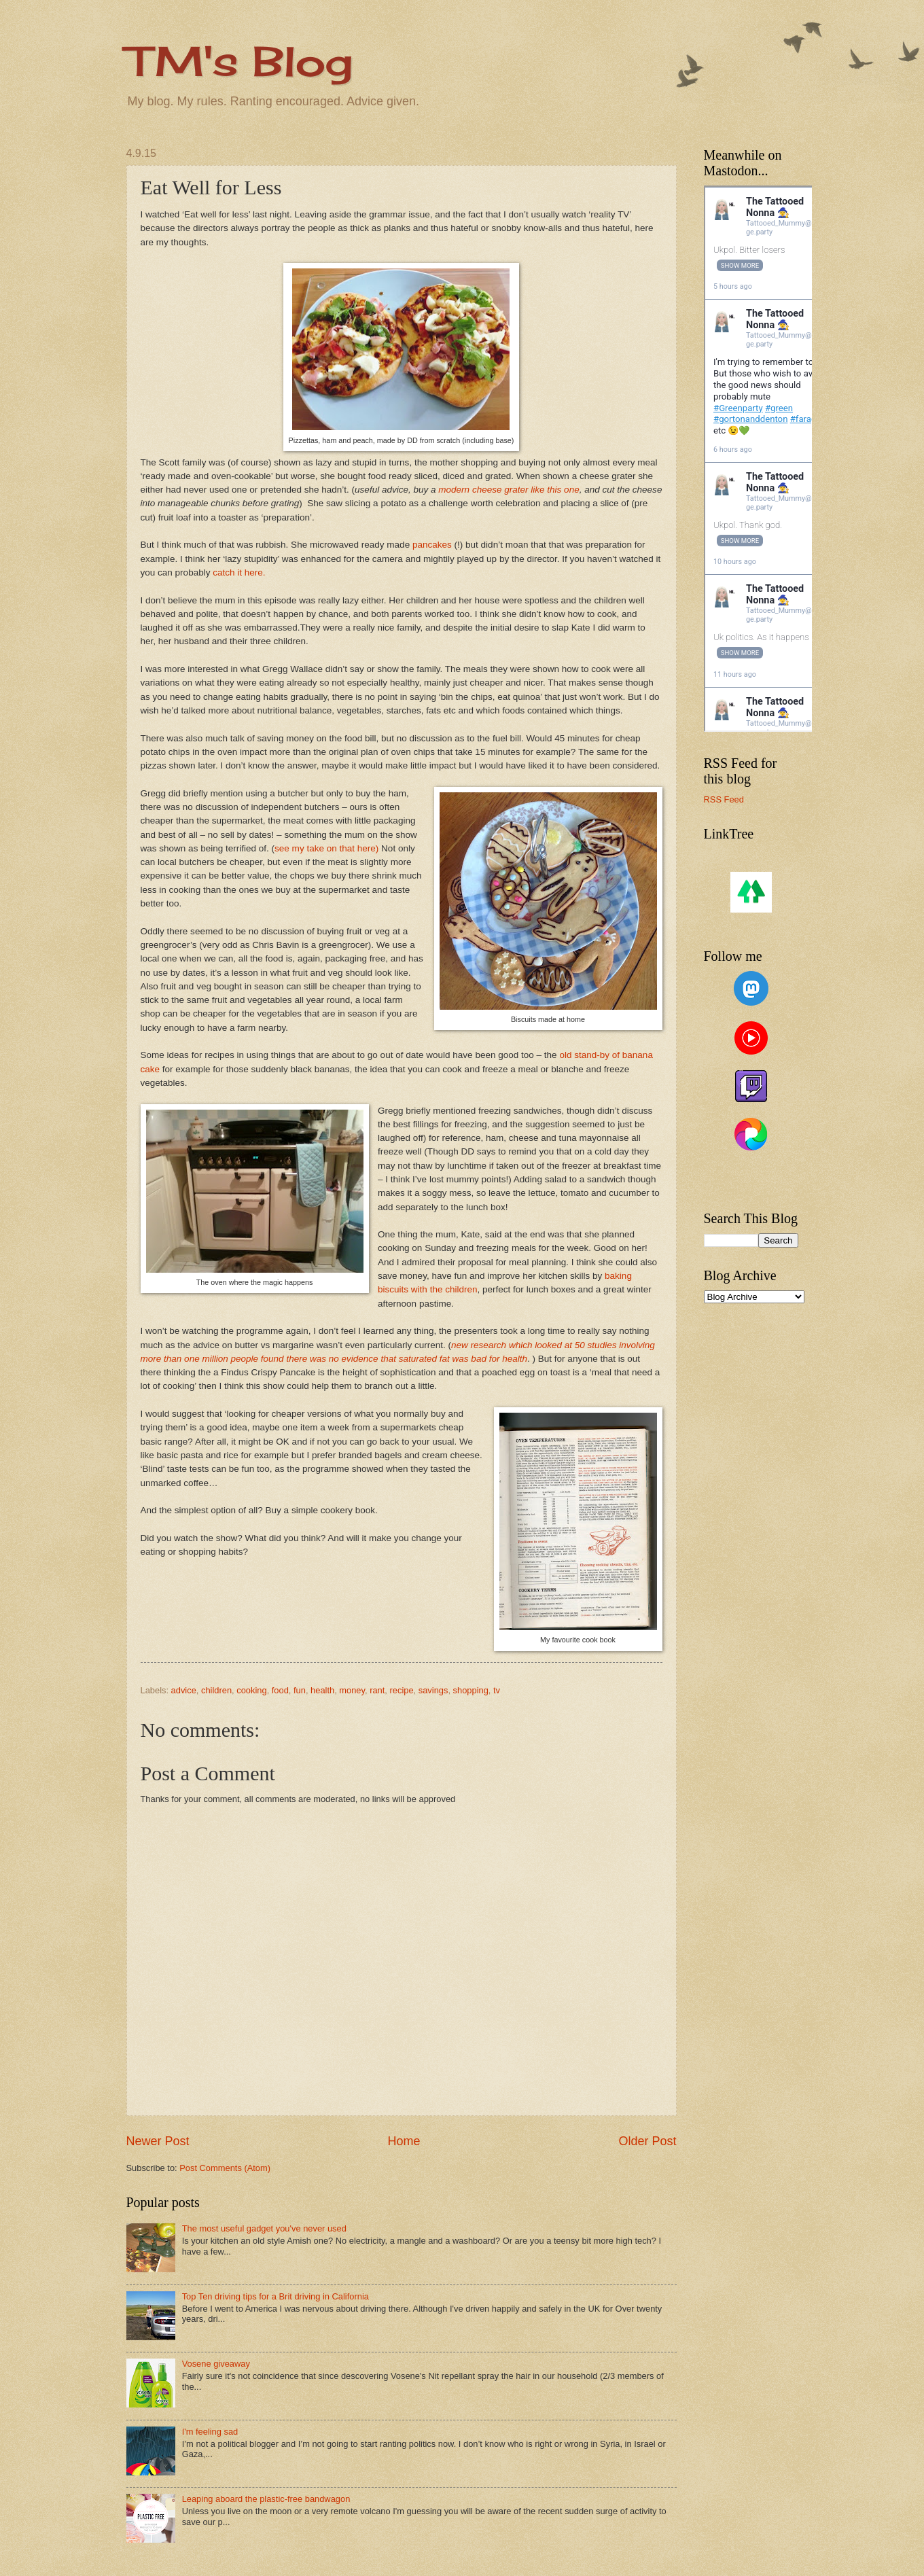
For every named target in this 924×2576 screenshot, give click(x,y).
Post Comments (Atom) (224, 2168)
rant (377, 1690)
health (322, 1690)
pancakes (432, 545)
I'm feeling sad (210, 2432)
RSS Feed (724, 799)
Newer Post (158, 2141)
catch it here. (239, 572)
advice (183, 1690)
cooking (251, 1690)
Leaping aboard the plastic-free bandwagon (266, 2499)
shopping (470, 1690)
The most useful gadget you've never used (264, 2228)
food (280, 1690)
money (352, 1690)
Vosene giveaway (216, 2364)
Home (403, 2141)
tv (496, 1690)
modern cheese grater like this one (508, 489)
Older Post (647, 2141)
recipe (402, 1690)
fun (300, 1690)
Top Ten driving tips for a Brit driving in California (275, 2296)
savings (433, 1690)
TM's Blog (239, 61)
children (216, 1690)
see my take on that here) (326, 848)
